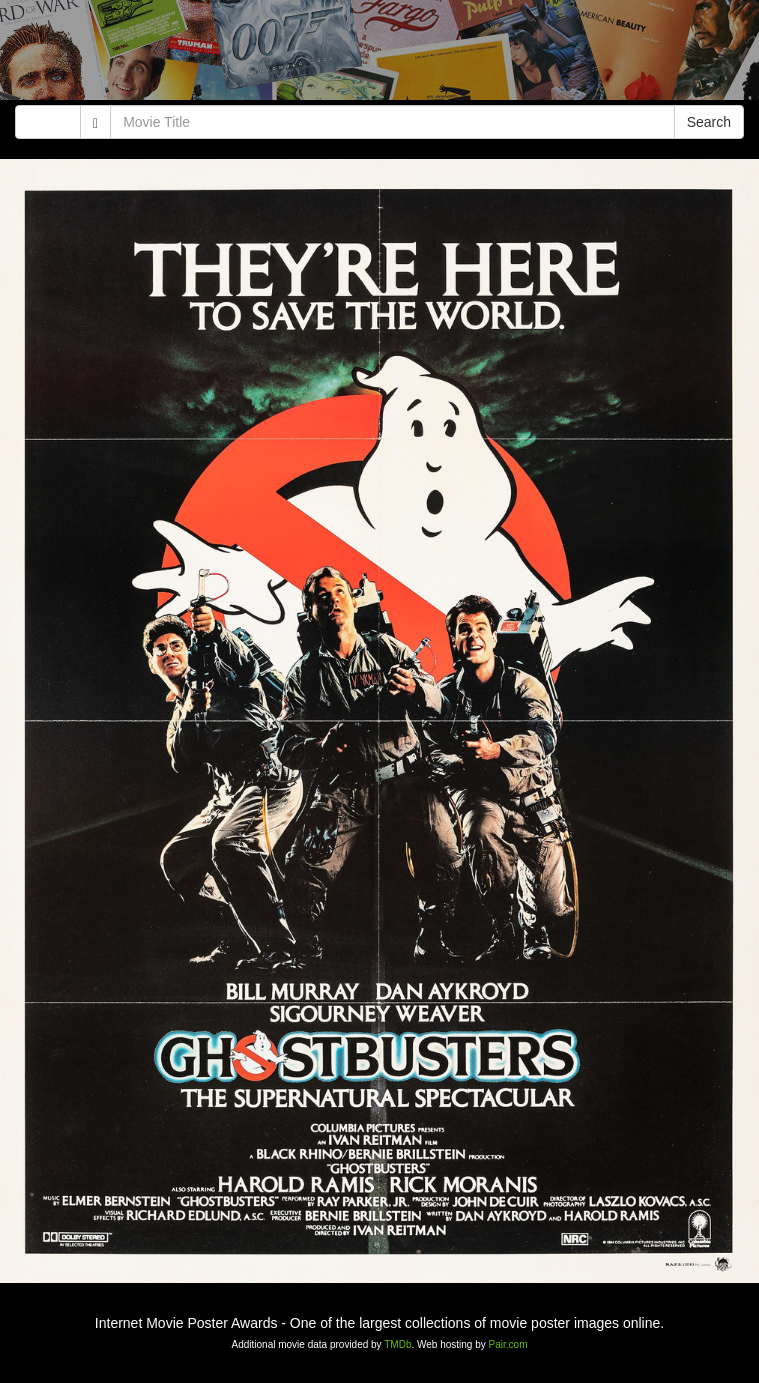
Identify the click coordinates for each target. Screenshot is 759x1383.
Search (709, 122)
